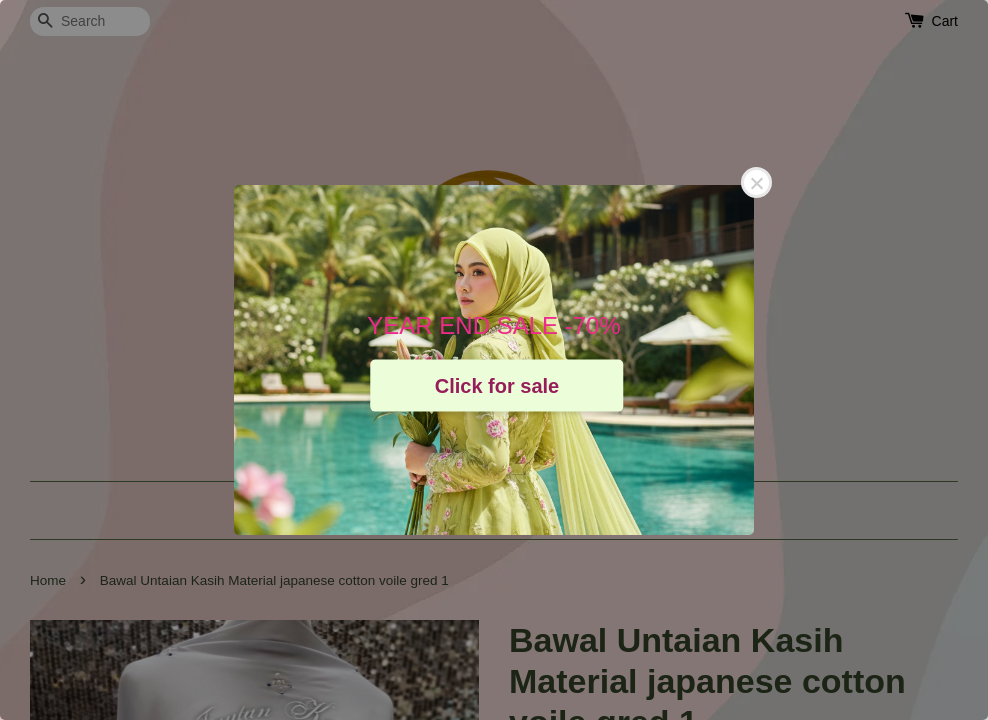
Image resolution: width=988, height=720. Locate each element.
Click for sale (497, 385)
